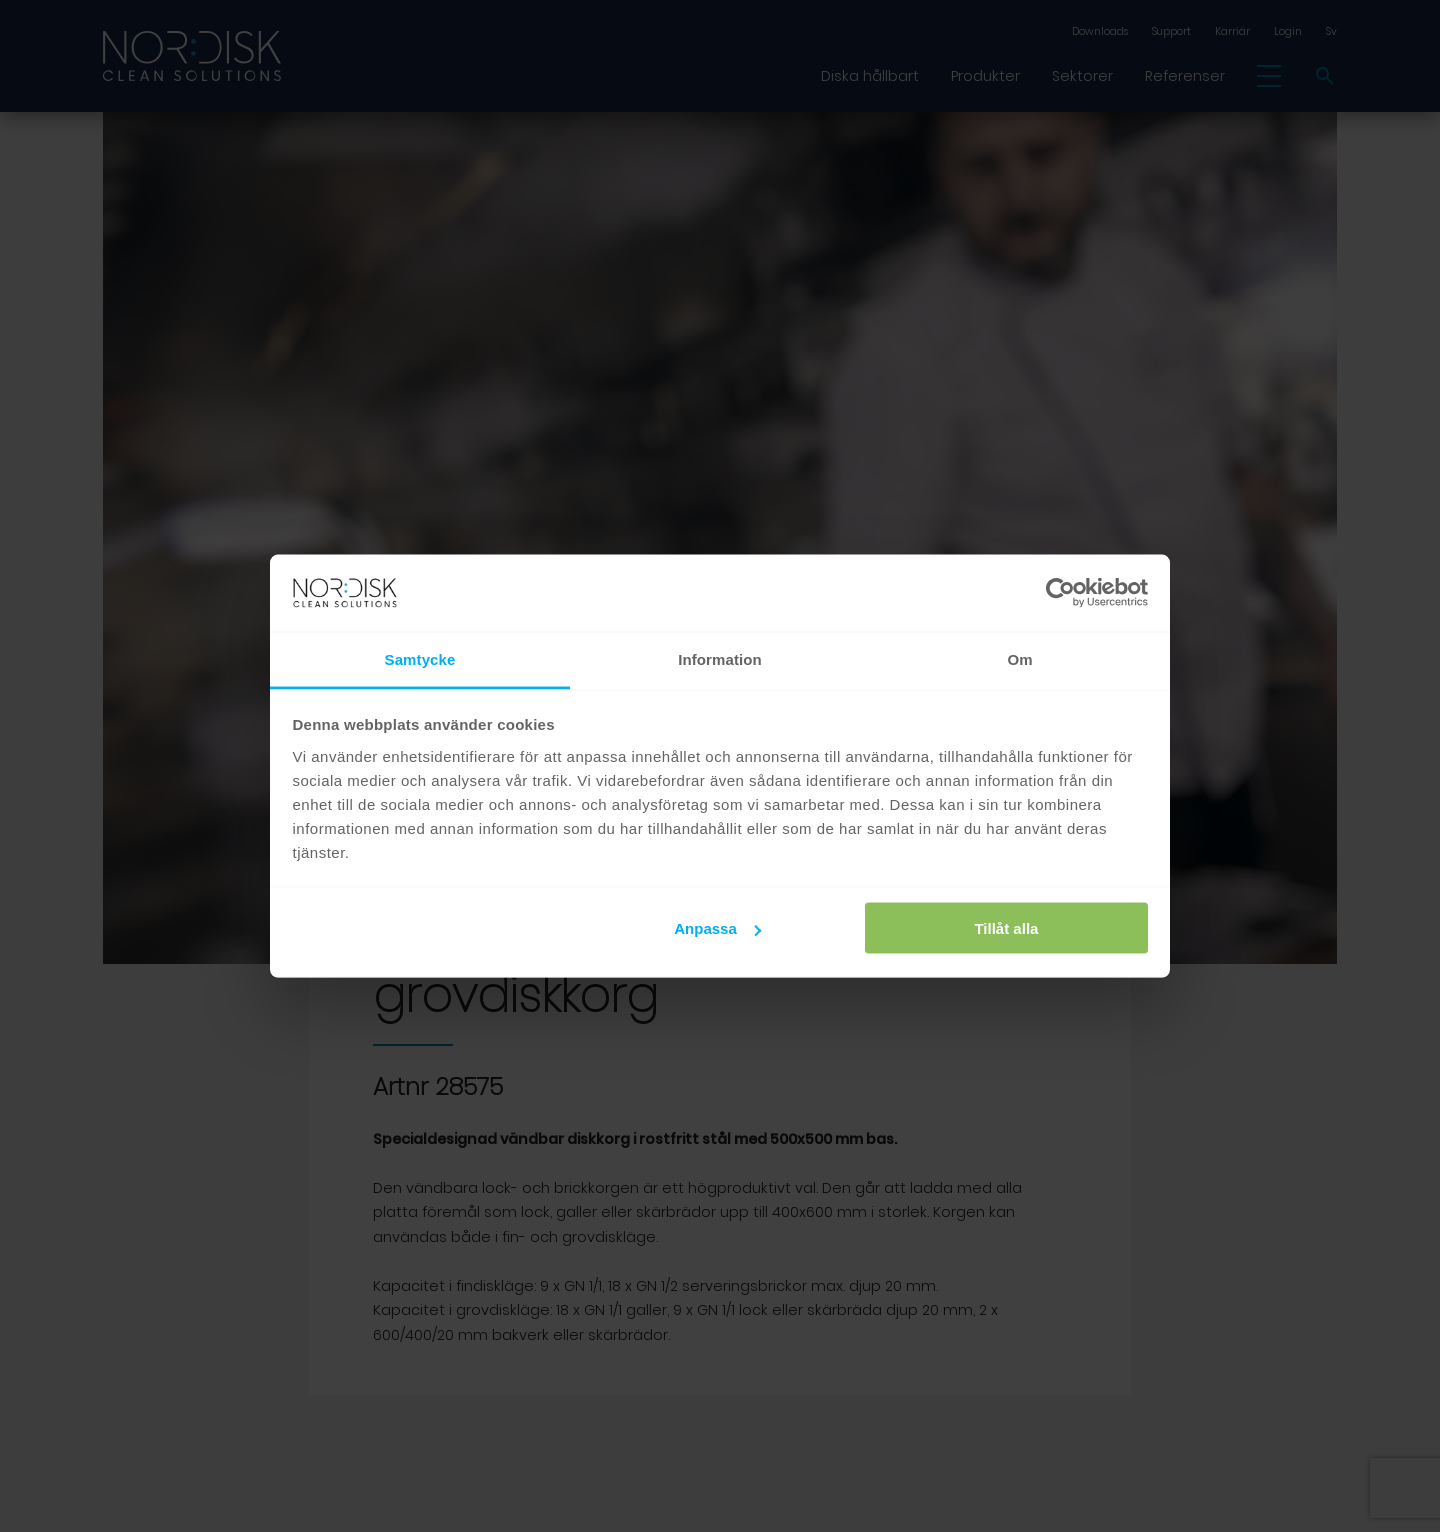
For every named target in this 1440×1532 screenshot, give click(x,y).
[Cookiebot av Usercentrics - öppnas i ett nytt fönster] (1060, 593)
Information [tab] (720, 658)
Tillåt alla (1006, 928)
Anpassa (717, 928)
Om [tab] (1019, 658)
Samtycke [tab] (420, 658)
